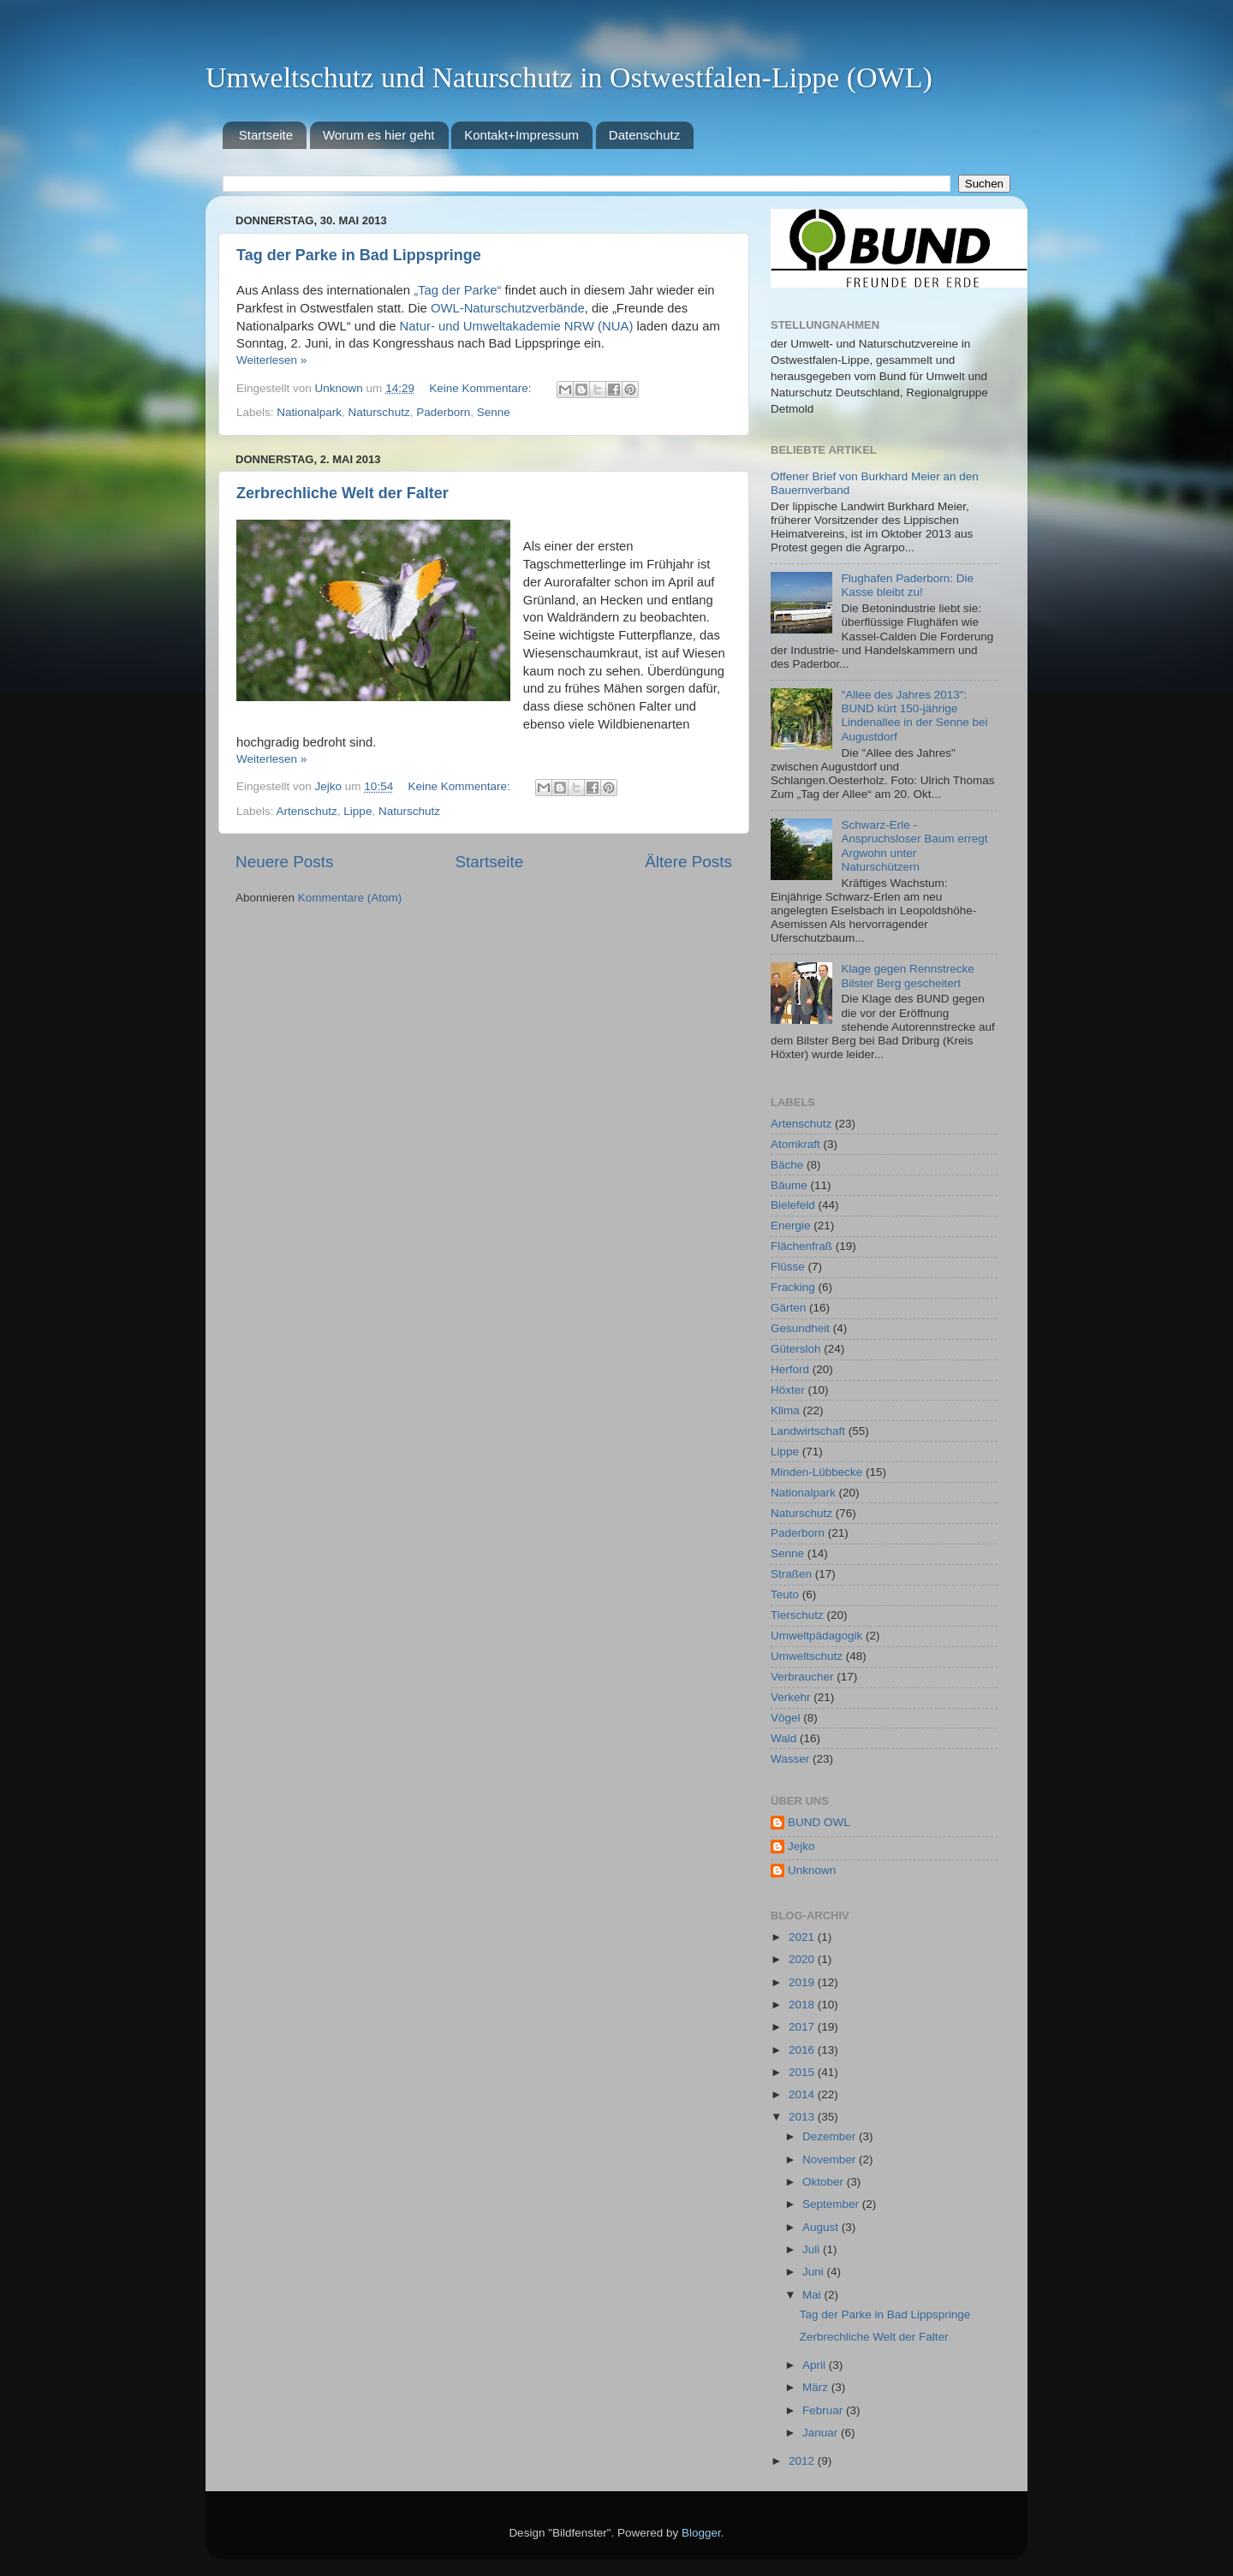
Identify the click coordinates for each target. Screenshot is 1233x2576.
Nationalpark (309, 412)
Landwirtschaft (808, 1431)
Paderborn (443, 412)
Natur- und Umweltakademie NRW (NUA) (517, 326)
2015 (803, 2072)
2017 (803, 2026)
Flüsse (788, 1266)
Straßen (791, 1574)
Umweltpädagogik (816, 1635)
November (830, 2159)
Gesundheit (800, 1328)
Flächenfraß (801, 1246)
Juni (814, 2271)
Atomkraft (795, 1144)
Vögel (786, 1717)
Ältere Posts (688, 862)
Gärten (788, 1307)
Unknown (812, 1870)
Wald (783, 1738)
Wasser (790, 1758)
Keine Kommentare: (481, 388)
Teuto (785, 1594)
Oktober (824, 2181)
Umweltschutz (807, 1656)
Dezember (830, 2136)
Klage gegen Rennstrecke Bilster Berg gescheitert (907, 975)
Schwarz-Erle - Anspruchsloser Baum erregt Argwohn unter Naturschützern (914, 845)
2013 (803, 2116)
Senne (493, 412)
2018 (803, 2004)
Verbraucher (802, 1676)
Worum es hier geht (379, 135)
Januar (821, 2432)
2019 (803, 1982)
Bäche (787, 1164)
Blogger (701, 2532)
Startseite (266, 135)
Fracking (793, 1287)
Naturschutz (379, 412)
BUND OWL (819, 1822)
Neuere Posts (284, 862)
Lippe (357, 811)
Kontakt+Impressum (521, 135)
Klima (785, 1410)
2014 (803, 2094)
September (832, 2204)
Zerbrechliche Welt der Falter (342, 493)
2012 (803, 2460)
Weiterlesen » (271, 360)
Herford (790, 1369)
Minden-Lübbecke (816, 1472)
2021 (803, 1937)
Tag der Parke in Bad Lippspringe (358, 255)
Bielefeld (793, 1205)
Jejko (801, 1846)
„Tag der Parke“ (457, 290)
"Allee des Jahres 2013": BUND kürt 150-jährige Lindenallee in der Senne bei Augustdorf (914, 715)
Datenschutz (644, 135)
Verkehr (791, 1697)
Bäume (789, 1185)
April (815, 2365)
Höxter (788, 1389)
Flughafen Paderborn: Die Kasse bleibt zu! (907, 585)
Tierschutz (797, 1615)
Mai (813, 2294)
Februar (824, 2410)
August (822, 2227)
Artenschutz (307, 811)
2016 (803, 2050)
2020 (803, 1959)
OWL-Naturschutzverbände (508, 308)
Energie (791, 1225)
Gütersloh (796, 1348)
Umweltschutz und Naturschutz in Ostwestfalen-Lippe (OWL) (569, 77)
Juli (812, 2249)
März (816, 2387)
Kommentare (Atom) (350, 897)
